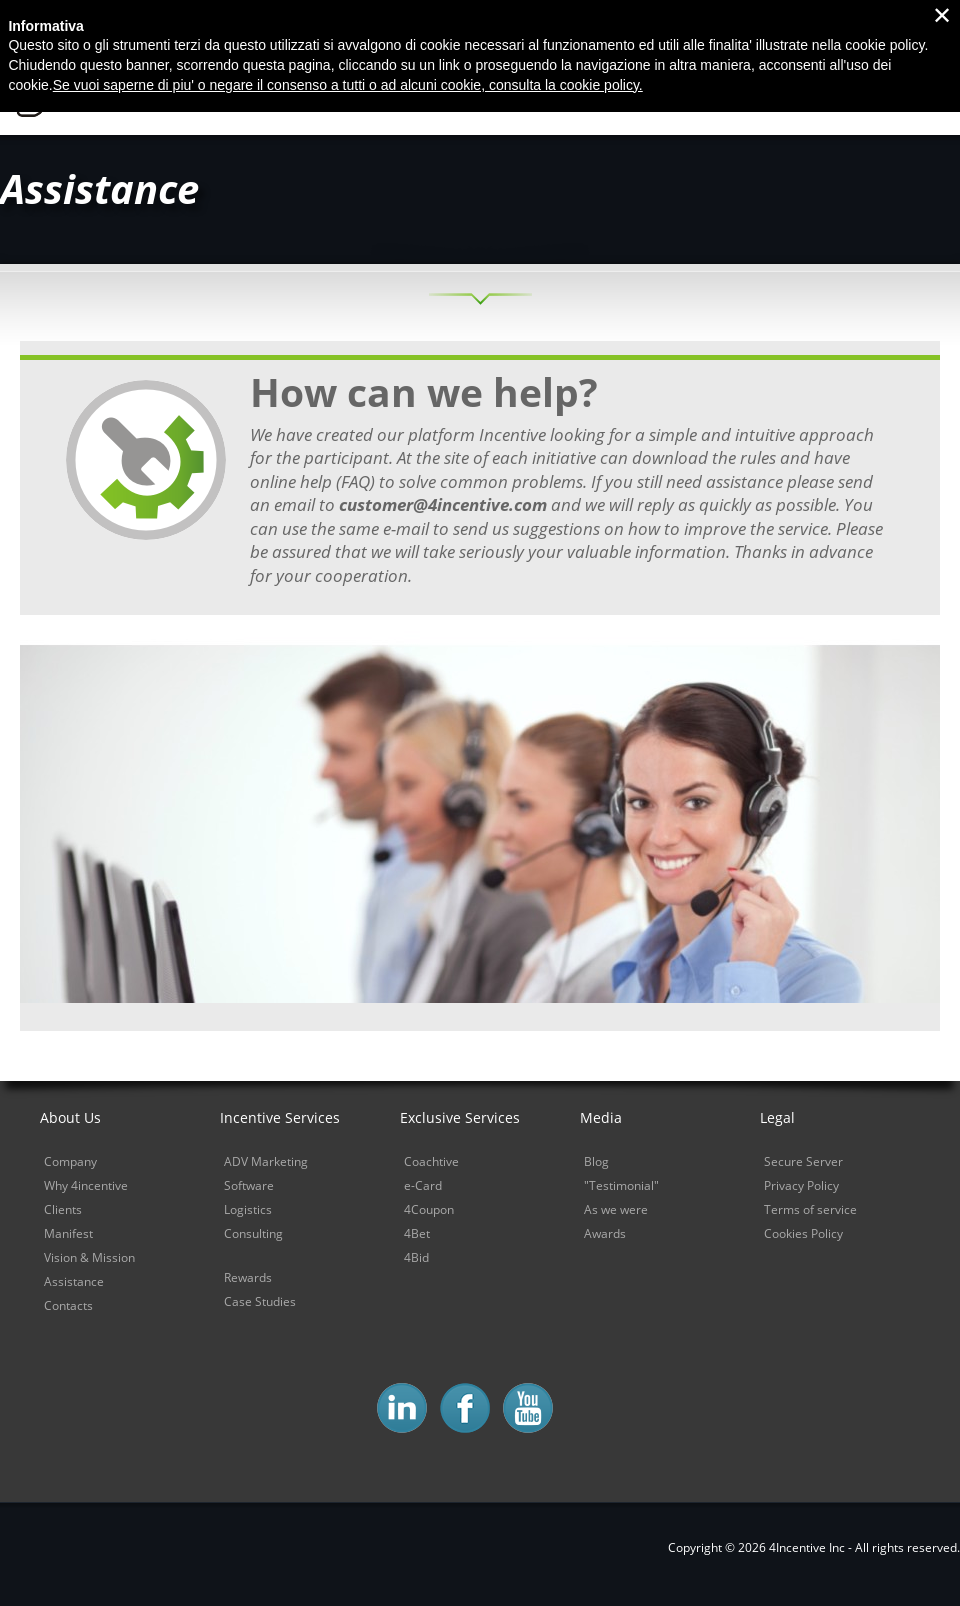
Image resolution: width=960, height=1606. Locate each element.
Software (249, 1185)
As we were (616, 1209)
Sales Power (665, 91)
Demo (924, 91)
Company (70, 1161)
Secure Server (803, 1161)
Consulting (253, 1233)
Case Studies (260, 1301)
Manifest (68, 1233)
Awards (605, 1233)
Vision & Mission (89, 1257)
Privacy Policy (801, 1185)
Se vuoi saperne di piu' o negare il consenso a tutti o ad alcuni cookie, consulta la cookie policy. (348, 50)
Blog (596, 1161)
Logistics (248, 1209)
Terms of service (810, 1209)
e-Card (423, 1185)
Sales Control (808, 91)
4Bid (416, 1257)
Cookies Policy (803, 1233)
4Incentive (143, 88)
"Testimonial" (621, 1185)
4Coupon (429, 1209)
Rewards (248, 1277)
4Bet (417, 1233)
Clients (63, 1209)
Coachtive (431, 1161)
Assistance (74, 1281)
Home (399, 91)
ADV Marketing (266, 1161)
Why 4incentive (519, 91)
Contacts (68, 1305)
